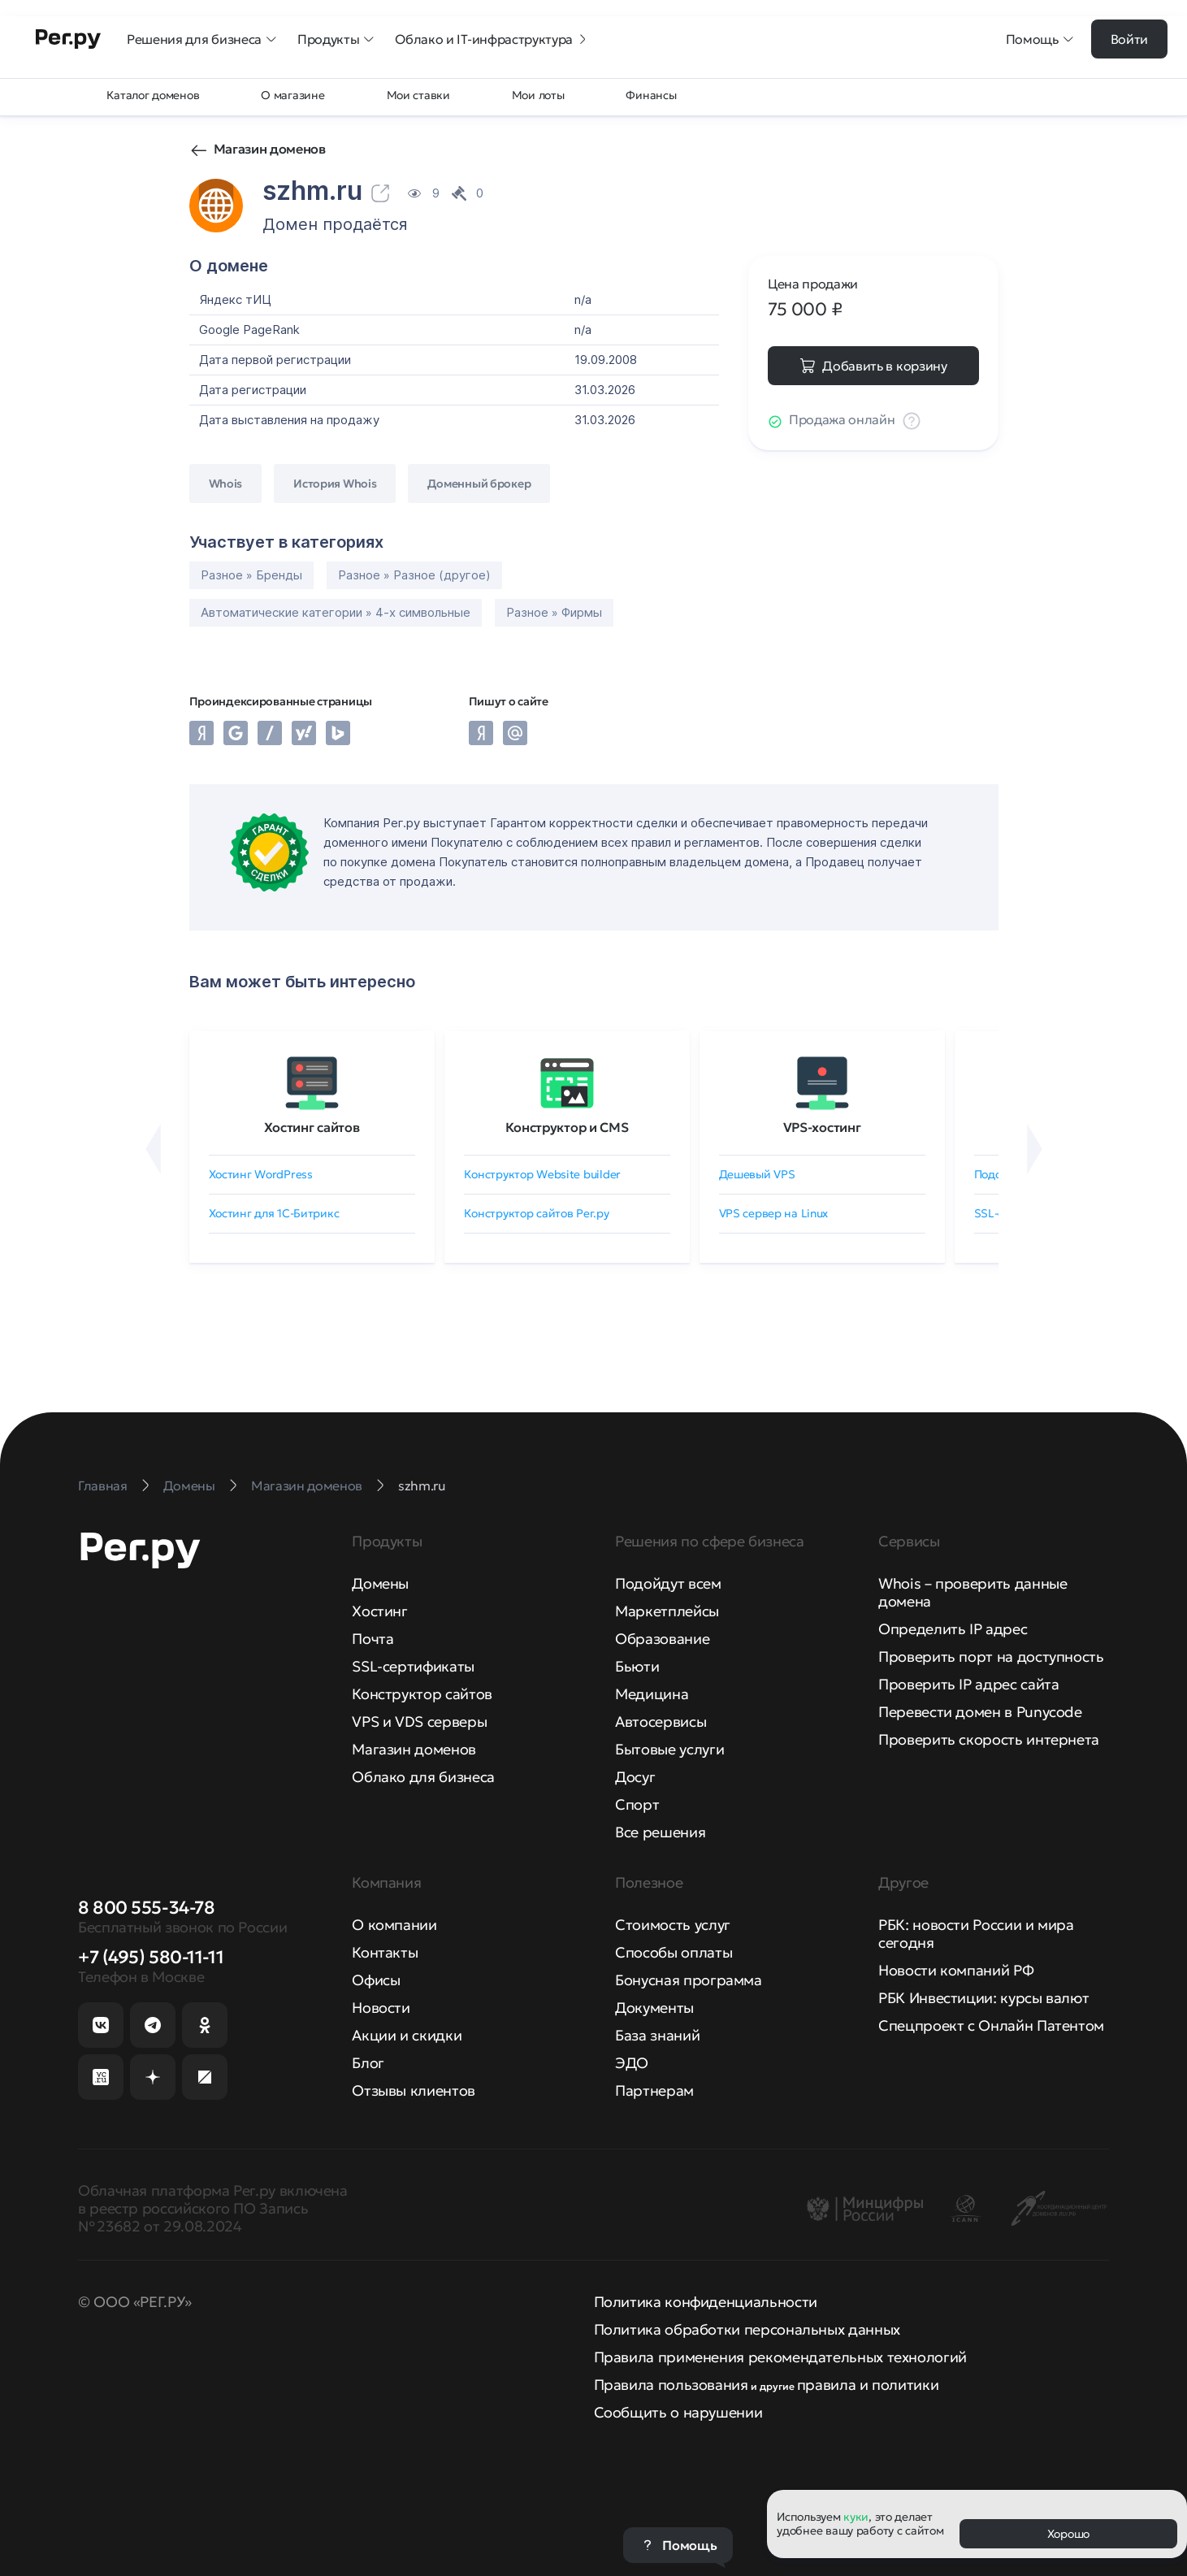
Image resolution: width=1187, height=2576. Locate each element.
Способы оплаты (673, 1952)
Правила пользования (671, 2384)
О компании (394, 1924)
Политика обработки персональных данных (747, 2329)
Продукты (336, 39)
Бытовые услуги (669, 1749)
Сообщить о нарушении (678, 2412)
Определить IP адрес (952, 1629)
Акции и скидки (406, 2035)
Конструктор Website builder (542, 1174)
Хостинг (379, 1611)
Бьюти (637, 1666)
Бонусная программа (688, 1980)
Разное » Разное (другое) (414, 575)
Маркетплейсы (667, 1611)
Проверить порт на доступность (991, 1656)
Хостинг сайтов (312, 1127)
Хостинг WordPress (261, 1174)
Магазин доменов (270, 149)
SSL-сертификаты (413, 1666)
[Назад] (153, 1149)
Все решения (660, 1832)
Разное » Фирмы (554, 612)
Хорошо (1068, 2533)
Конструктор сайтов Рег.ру (536, 1213)
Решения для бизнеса (202, 39)
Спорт (637, 1804)
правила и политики (868, 2384)
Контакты (385, 1952)
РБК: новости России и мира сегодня (976, 1933)
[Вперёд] (1034, 1149)
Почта (372, 1638)
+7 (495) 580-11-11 (150, 1957)
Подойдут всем (668, 1583)
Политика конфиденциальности (705, 2301)
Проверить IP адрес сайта (968, 1684)
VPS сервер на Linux (774, 1213)
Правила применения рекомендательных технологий (780, 2357)
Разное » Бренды (251, 575)
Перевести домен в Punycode (980, 1711)
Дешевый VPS (757, 1174)
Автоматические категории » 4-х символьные (335, 612)
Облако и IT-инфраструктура (492, 39)
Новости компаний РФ (955, 1970)
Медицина (651, 1694)
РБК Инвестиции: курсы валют (983, 1997)
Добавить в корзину (884, 366)
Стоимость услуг (672, 1924)
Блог (368, 2062)
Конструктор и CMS (567, 1127)
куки (856, 2516)
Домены (380, 1583)
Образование (662, 1638)
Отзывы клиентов (413, 2090)
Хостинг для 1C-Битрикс (274, 1213)
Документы (654, 2007)
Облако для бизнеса (423, 1776)
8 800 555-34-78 (146, 1908)
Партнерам (654, 2090)
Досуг (635, 1776)
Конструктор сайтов (422, 1694)
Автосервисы (660, 1721)
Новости (380, 2007)
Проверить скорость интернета (988, 1739)
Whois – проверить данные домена (972, 1592)
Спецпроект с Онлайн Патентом (991, 2025)
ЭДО (631, 2062)
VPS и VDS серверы (419, 1721)
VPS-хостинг (821, 1127)
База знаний (657, 2035)
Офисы (376, 1980)
